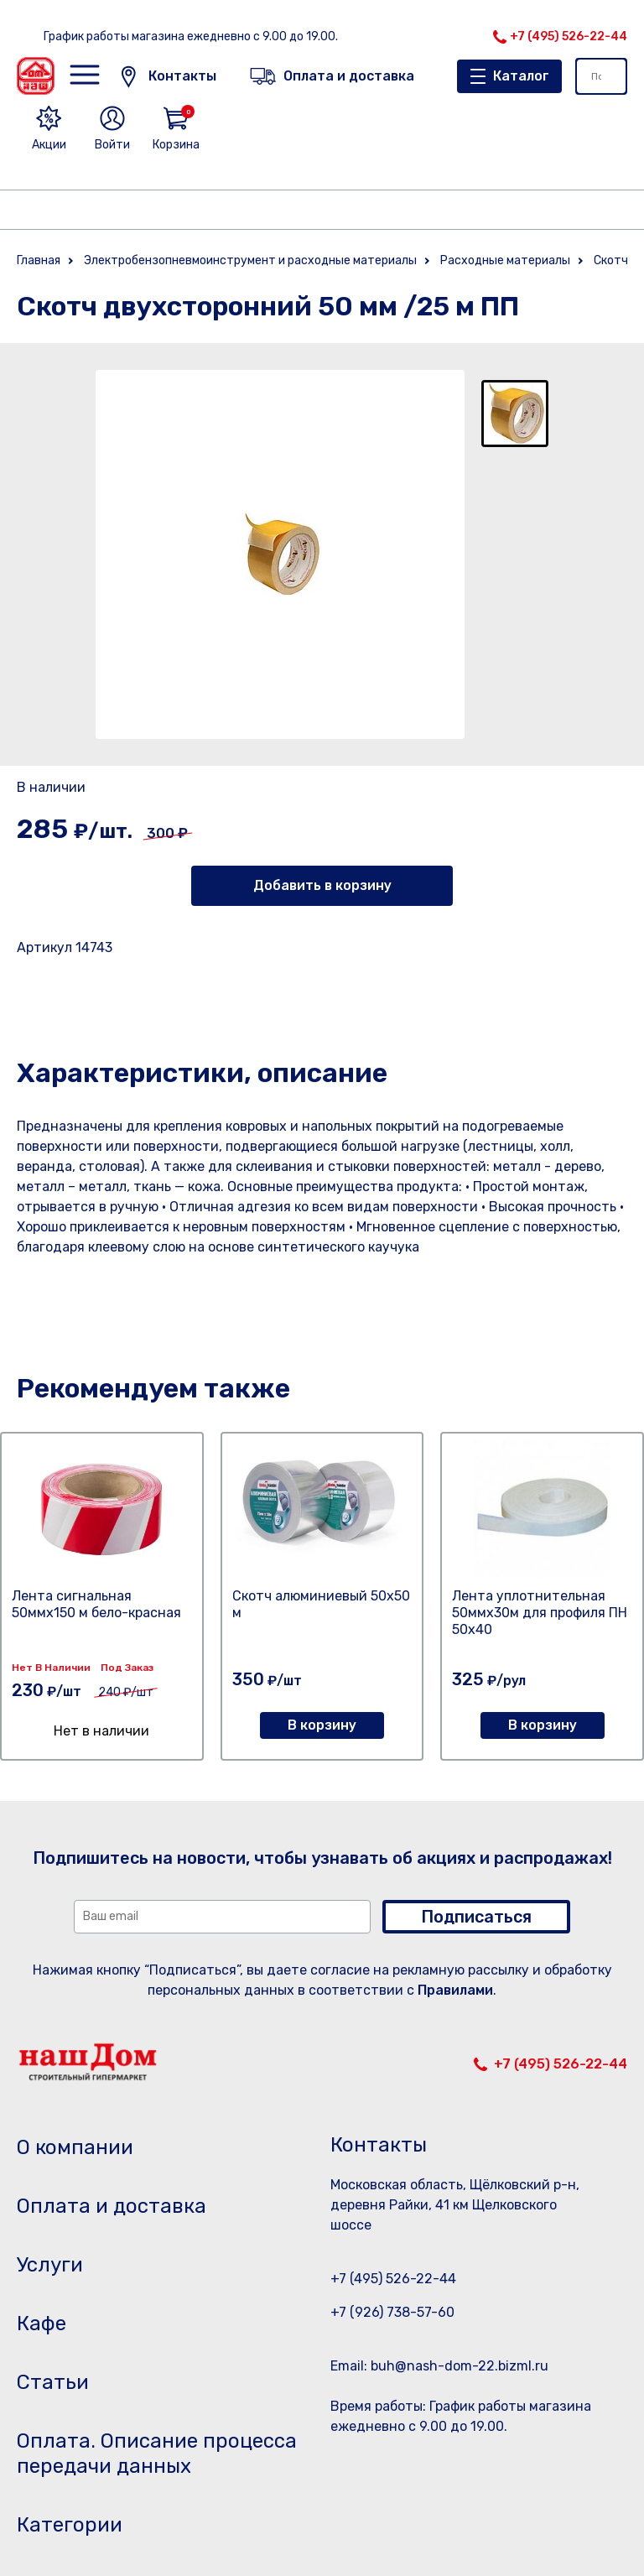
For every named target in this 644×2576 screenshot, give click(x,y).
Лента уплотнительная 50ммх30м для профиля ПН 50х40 (539, 1612)
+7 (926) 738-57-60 (392, 2312)
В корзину (322, 1725)
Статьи (53, 2382)
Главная (38, 260)
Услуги (50, 2265)
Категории (69, 2525)
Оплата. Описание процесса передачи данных (157, 2453)
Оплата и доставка (111, 2206)
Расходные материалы (505, 260)
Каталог (521, 76)
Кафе (41, 2323)
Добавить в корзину (322, 885)
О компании (75, 2147)
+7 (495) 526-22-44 (568, 36)
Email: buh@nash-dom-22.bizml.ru (439, 2366)
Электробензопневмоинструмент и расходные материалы (250, 260)
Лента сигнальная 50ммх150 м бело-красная (96, 1604)
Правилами (455, 1990)
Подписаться (476, 1917)
